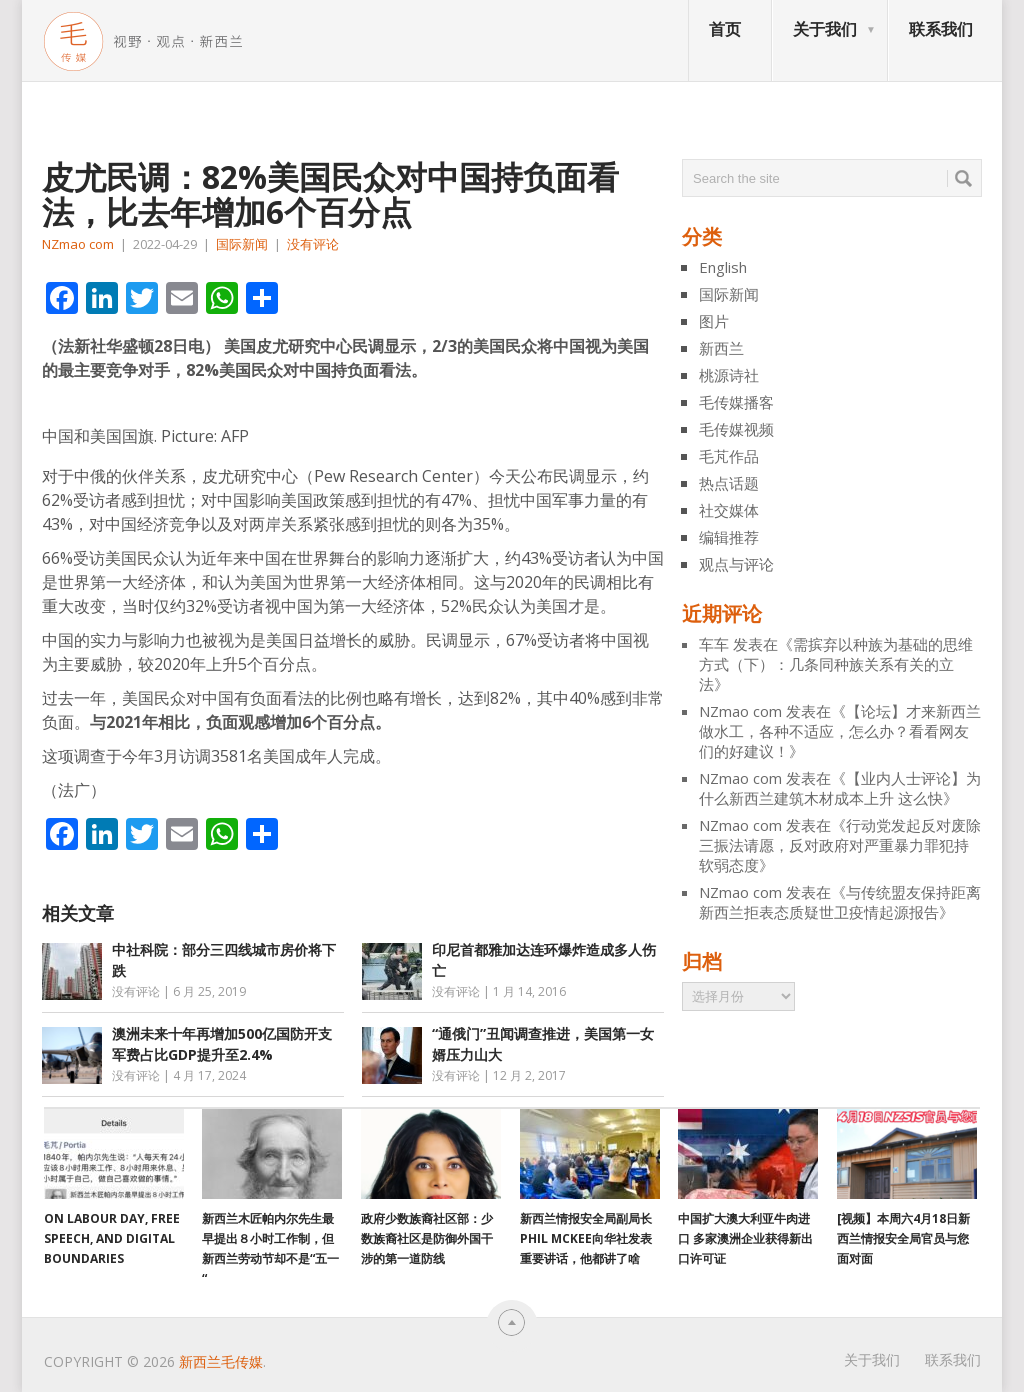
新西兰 (721, 348)
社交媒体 (729, 510)
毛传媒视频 (736, 429)
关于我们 (825, 29)
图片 (714, 321)
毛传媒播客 (736, 402)
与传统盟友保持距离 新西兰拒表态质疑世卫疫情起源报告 (840, 902)
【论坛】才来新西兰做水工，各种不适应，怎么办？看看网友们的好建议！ (840, 731)
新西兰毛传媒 (221, 1361)
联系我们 (941, 29)
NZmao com (78, 244)
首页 (725, 29)
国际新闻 (242, 244)
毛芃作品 (729, 456)
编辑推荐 (729, 537)
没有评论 (313, 244)
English (723, 267)
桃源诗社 (729, 375)
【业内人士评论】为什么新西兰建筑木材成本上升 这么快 (840, 788)
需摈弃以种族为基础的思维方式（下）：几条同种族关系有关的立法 (836, 664)
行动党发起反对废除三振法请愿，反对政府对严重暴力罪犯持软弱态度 (840, 845)
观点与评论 (736, 564)
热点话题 (729, 483)
